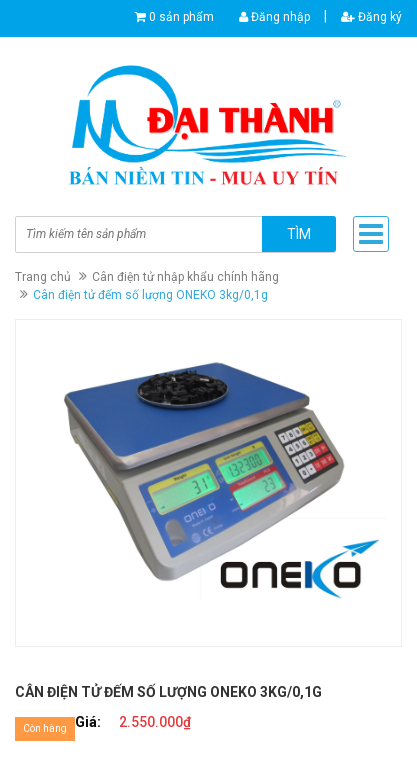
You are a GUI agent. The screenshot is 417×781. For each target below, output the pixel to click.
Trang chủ (43, 277)
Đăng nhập (274, 17)
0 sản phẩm (181, 17)
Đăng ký (371, 17)
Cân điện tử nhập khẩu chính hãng (185, 277)
